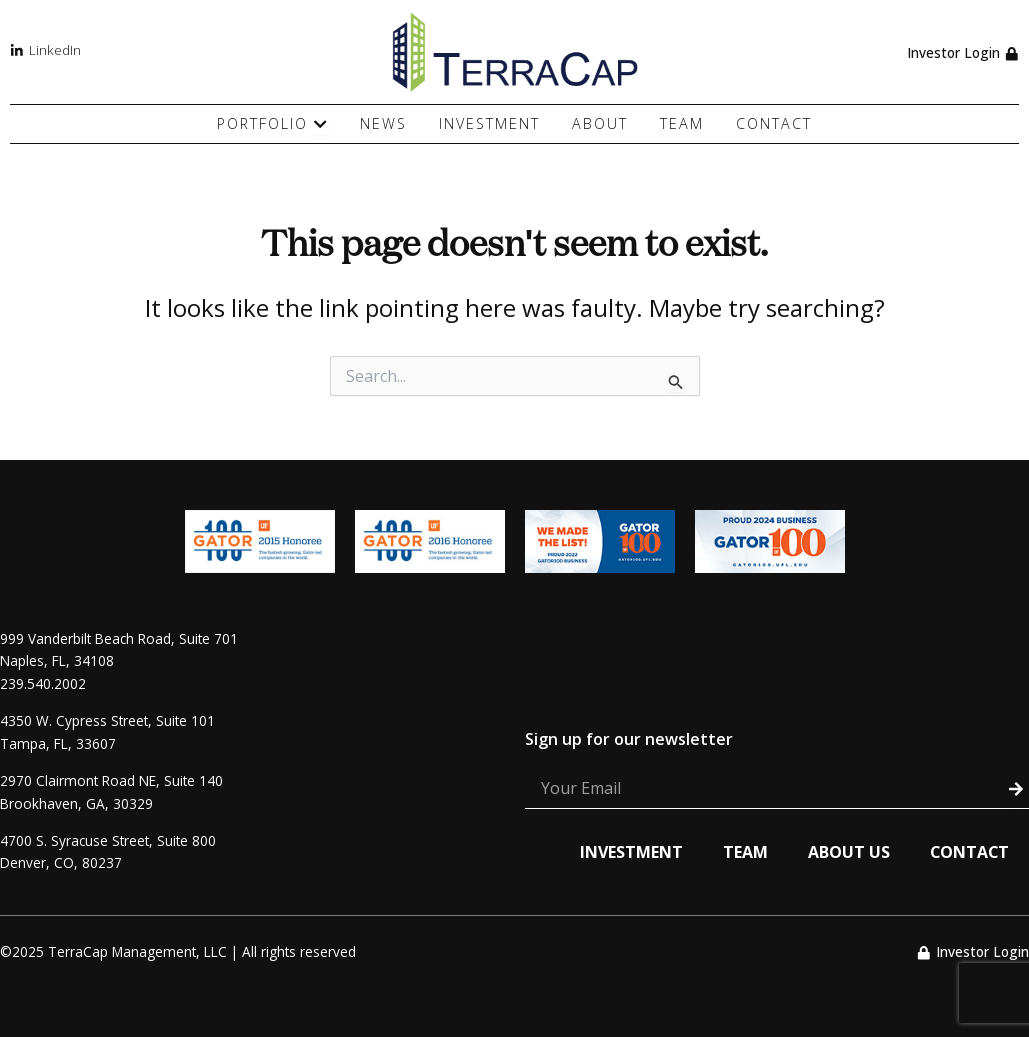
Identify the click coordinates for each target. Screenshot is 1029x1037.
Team (743, 852)
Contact (968, 852)
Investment (629, 852)
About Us (847, 852)
